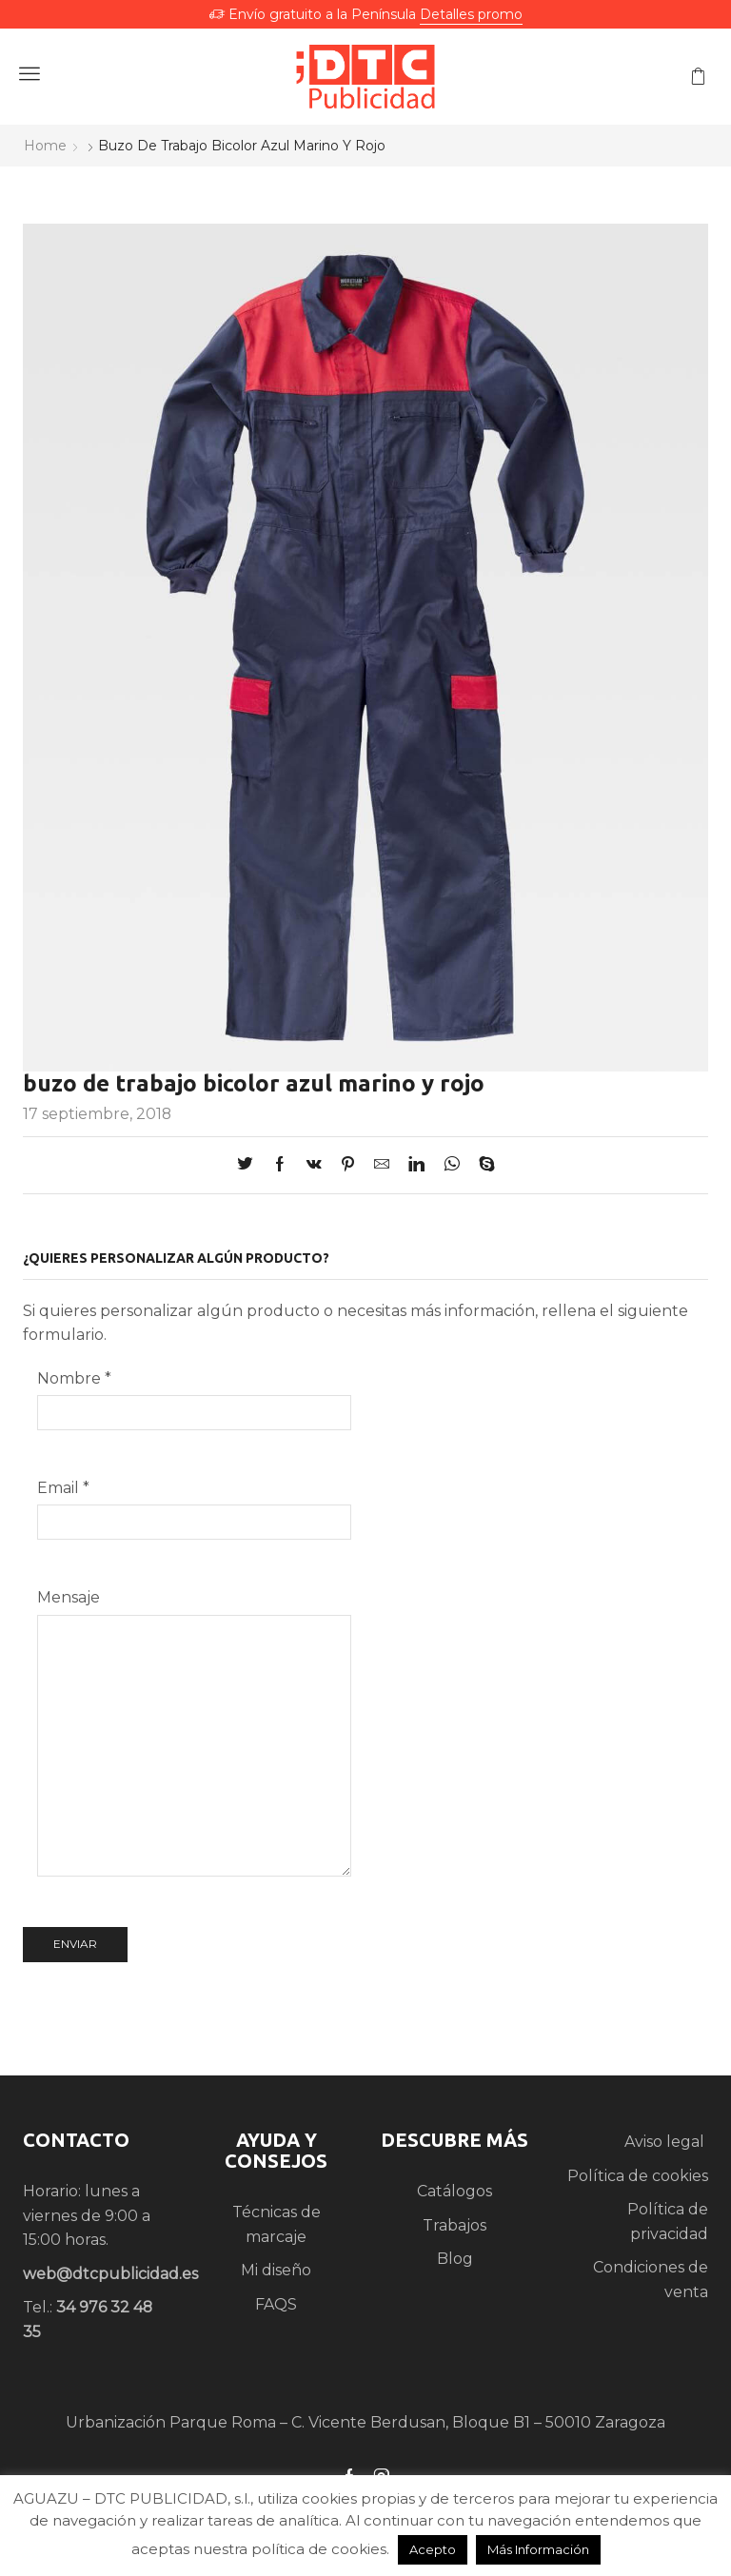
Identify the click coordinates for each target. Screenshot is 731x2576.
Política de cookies (637, 2176)
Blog (455, 2259)
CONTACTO (76, 2140)
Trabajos (454, 2225)
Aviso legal (666, 2142)
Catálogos (454, 2191)
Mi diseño (276, 2270)
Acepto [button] (432, 2549)
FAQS (276, 2304)
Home (45, 145)
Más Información (538, 2549)
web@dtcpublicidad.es (110, 2274)
